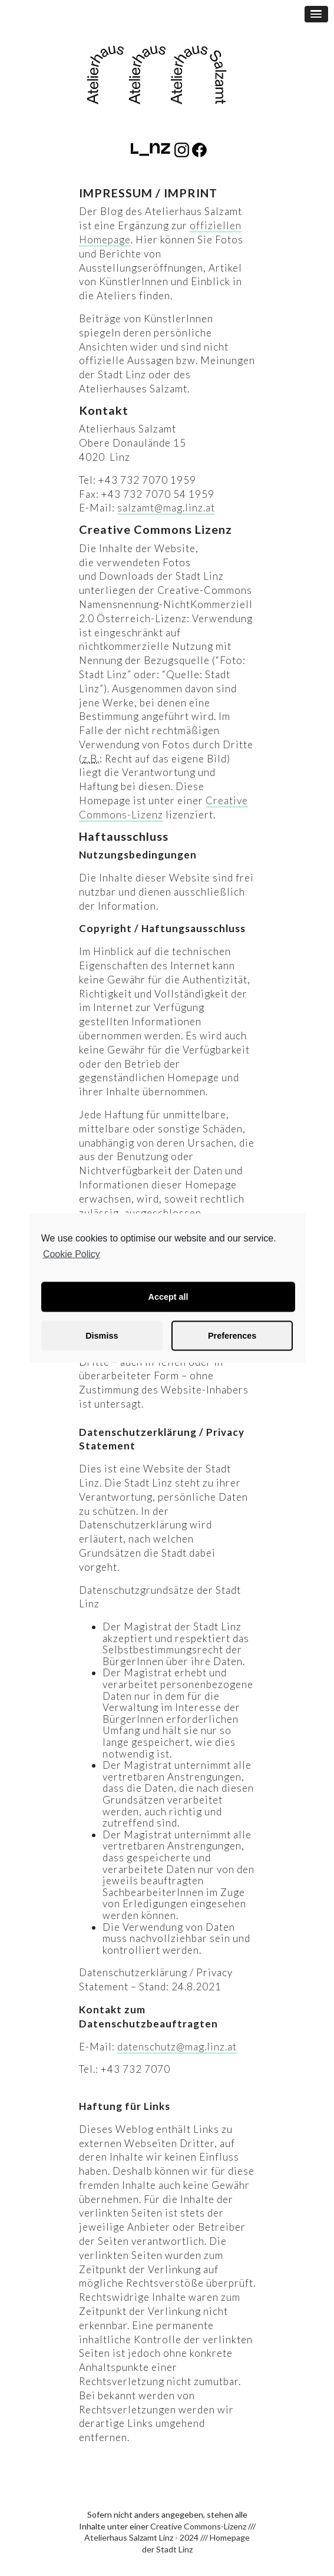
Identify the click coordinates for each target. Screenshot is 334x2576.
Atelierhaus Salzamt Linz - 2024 (141, 2537)
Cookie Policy (71, 1254)
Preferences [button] (232, 1335)
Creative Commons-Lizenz (198, 2526)
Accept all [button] (168, 1297)
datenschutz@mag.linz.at (177, 2046)
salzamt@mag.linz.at (166, 507)
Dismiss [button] (101, 1335)
